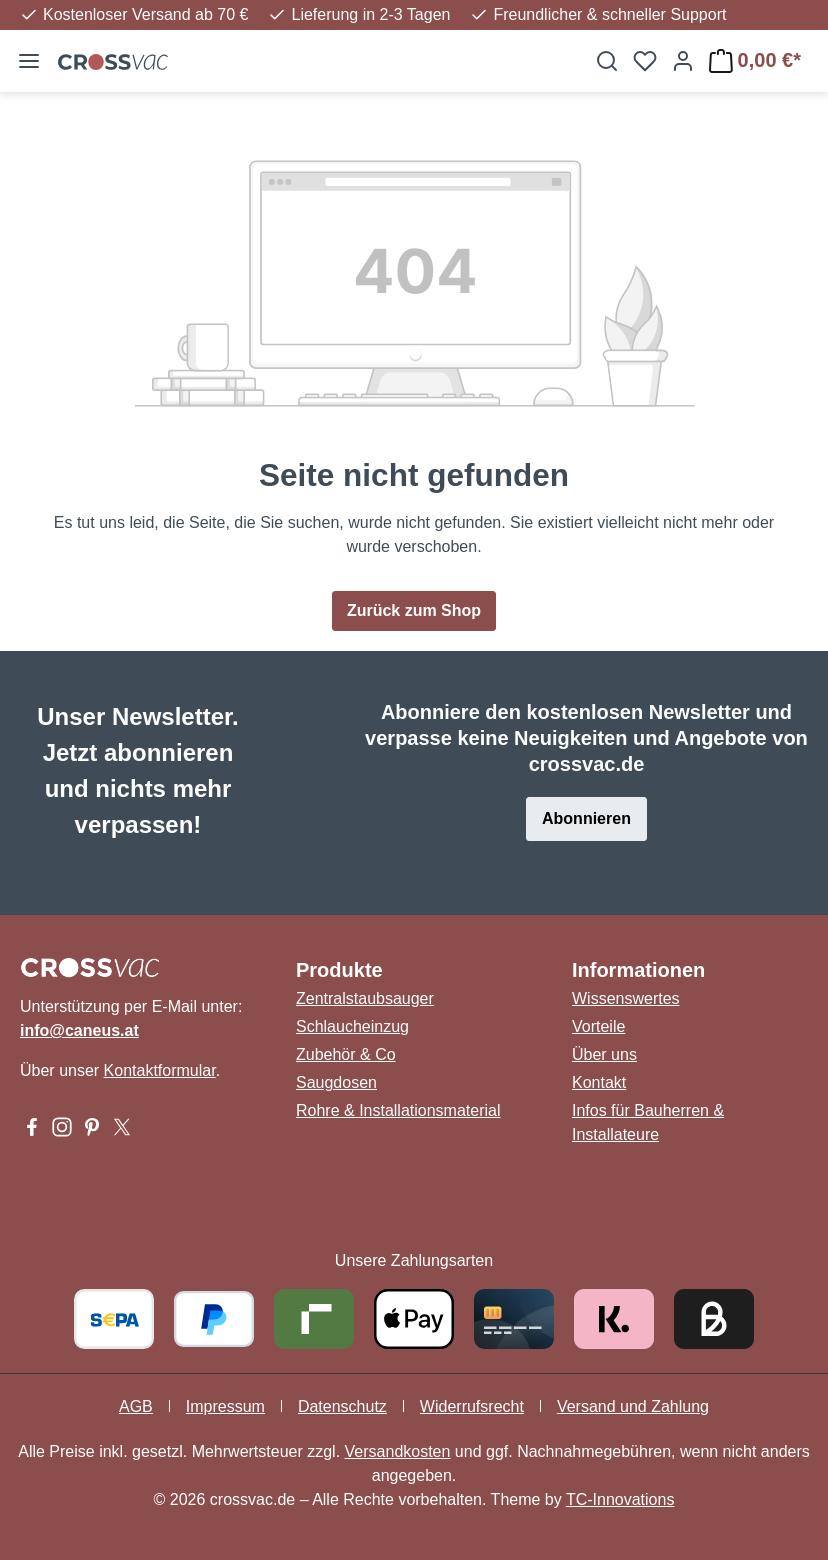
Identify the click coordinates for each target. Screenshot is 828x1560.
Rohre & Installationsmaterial (398, 1110)
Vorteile (598, 1026)
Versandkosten (398, 1451)
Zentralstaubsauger (365, 998)
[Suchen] (607, 61)
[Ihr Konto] (683, 61)
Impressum (225, 1406)
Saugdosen (336, 1082)
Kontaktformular (160, 1070)
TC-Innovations (620, 1499)
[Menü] (29, 61)
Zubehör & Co (346, 1054)
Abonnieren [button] (586, 818)
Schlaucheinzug (352, 1026)
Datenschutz (342, 1406)
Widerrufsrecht (472, 1406)
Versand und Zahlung (633, 1406)
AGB (136, 1406)
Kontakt (599, 1082)
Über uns (604, 1054)
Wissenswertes (626, 998)
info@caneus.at (79, 1030)
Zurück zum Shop (414, 610)
